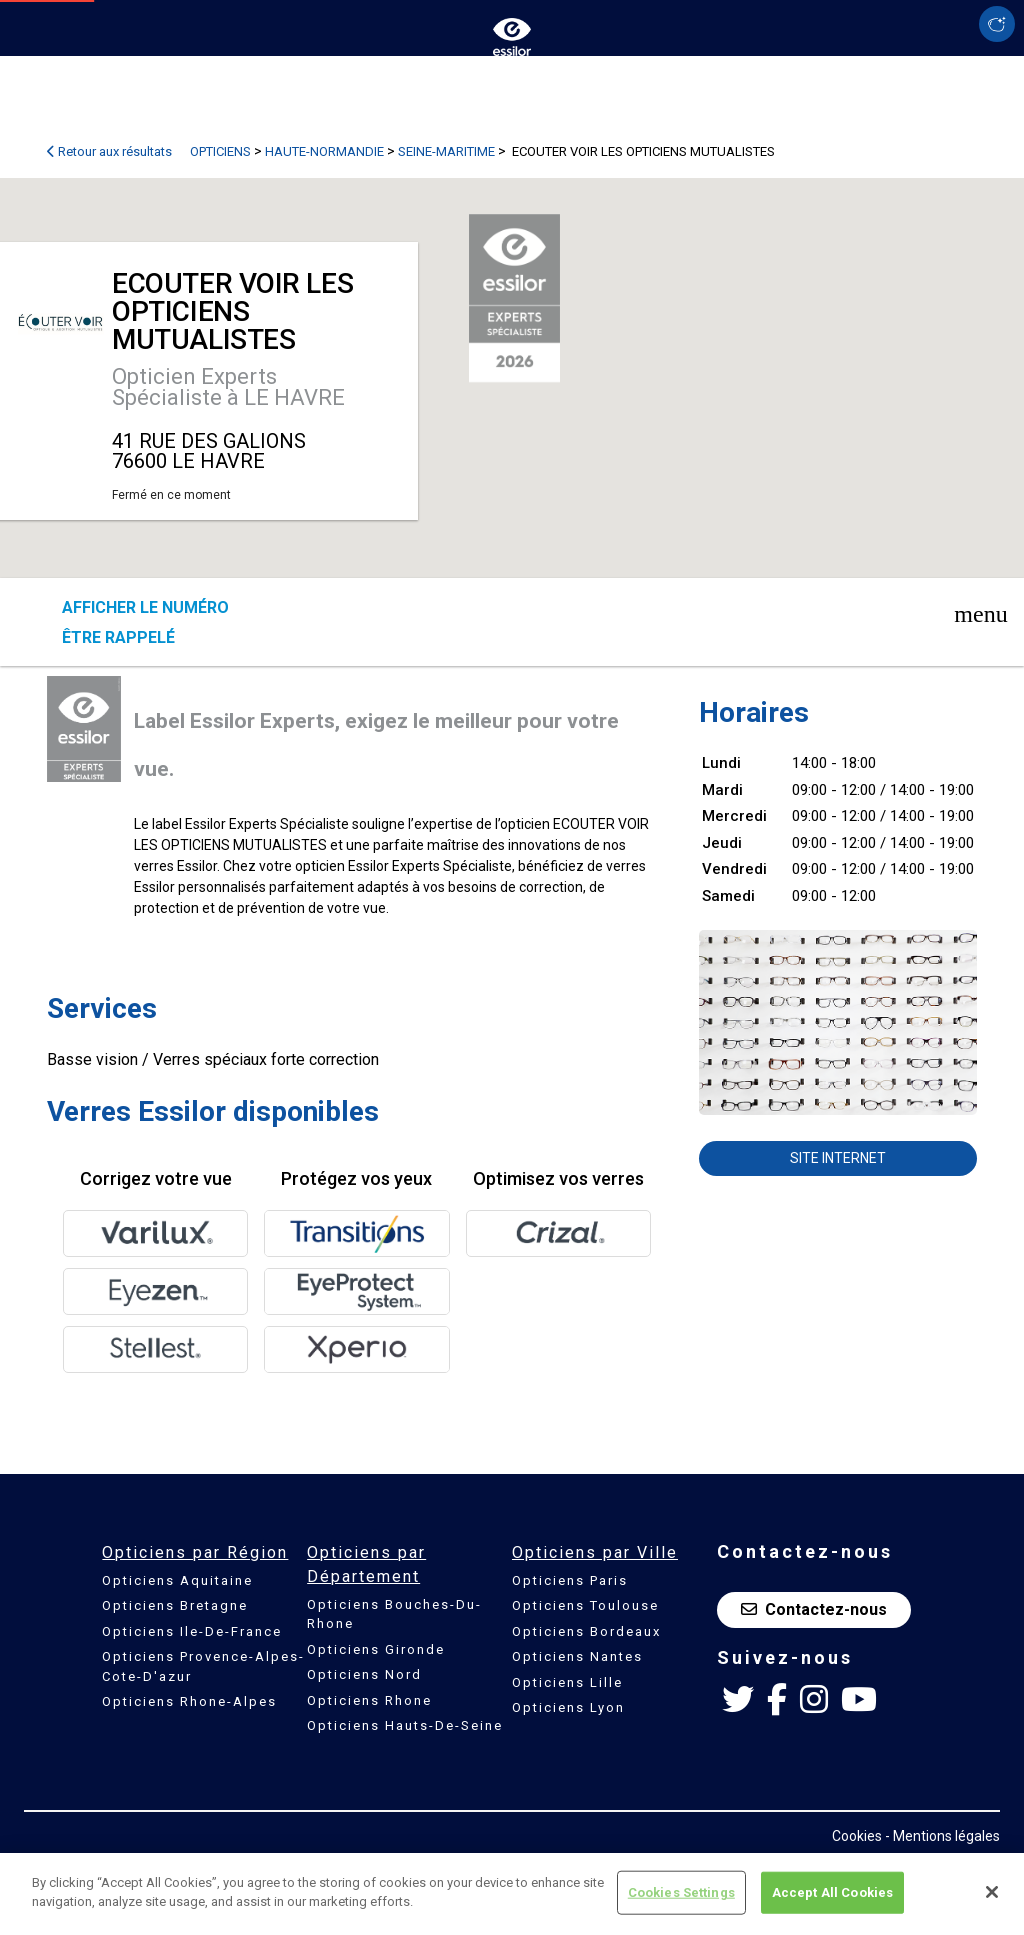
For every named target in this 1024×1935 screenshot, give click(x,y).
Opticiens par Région (195, 1552)
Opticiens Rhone (369, 1700)
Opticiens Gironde (376, 1649)
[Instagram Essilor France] (814, 1700)
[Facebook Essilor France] (777, 1700)
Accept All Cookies (832, 1892)
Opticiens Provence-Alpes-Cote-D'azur (203, 1666)
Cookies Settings (681, 1892)
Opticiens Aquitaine (177, 1580)
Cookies (857, 1836)
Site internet (838, 1158)
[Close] (992, 1892)
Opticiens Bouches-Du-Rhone (394, 1614)
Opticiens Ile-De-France (192, 1631)
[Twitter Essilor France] (738, 1700)
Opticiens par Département (366, 1564)
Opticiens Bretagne (175, 1605)
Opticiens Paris (570, 1580)
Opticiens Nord (364, 1674)
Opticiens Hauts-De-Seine (405, 1725)
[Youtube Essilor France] (859, 1700)
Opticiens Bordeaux (586, 1631)
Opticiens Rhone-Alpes (189, 1701)
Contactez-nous (814, 1609)
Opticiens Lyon (568, 1707)
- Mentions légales (942, 1836)
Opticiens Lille (567, 1682)
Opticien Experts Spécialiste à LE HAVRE (228, 387)
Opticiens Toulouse (585, 1605)
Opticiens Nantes (577, 1656)
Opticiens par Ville (595, 1552)
